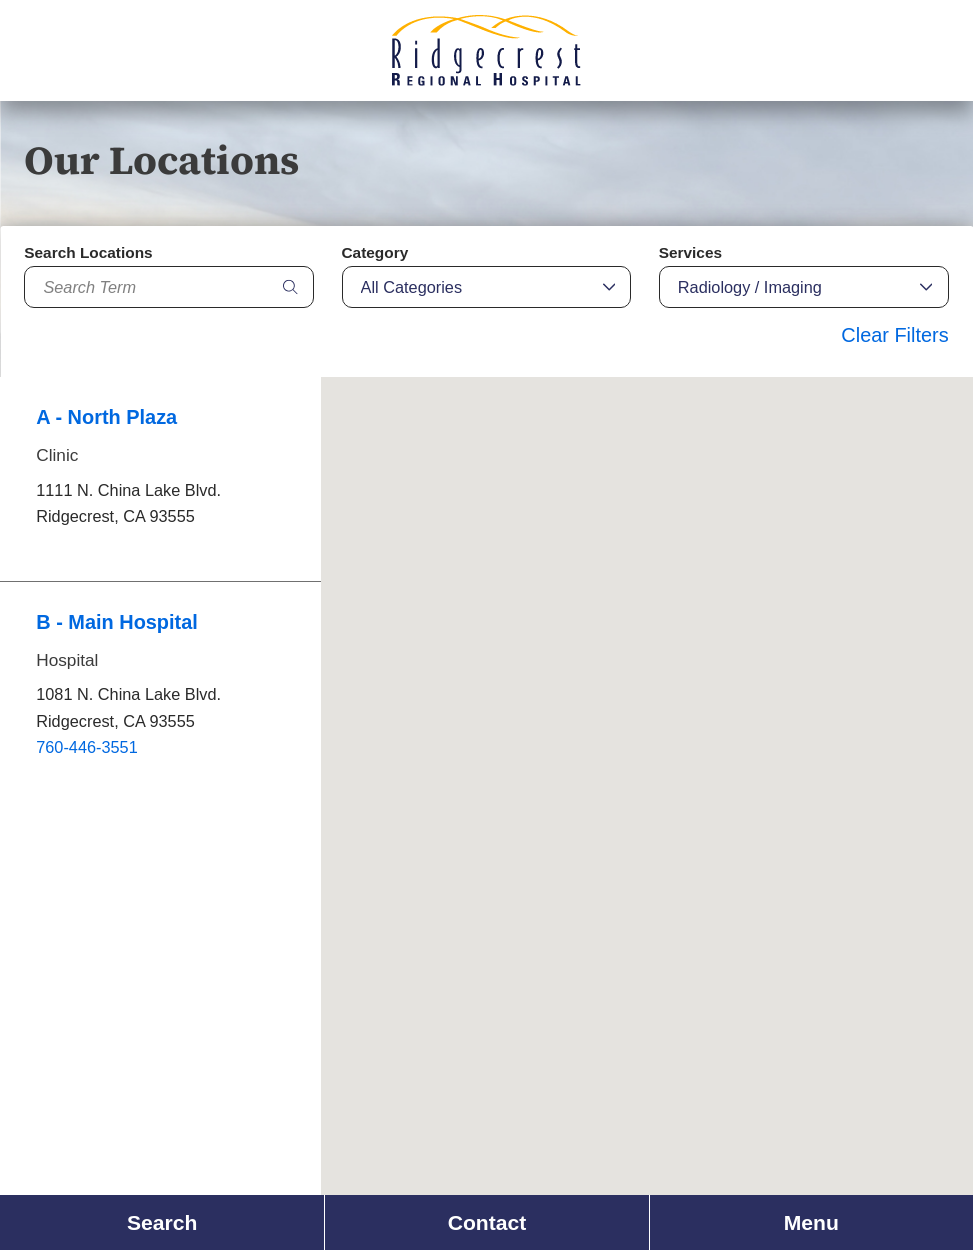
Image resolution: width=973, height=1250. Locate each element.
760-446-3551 (87, 747)
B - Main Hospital (117, 622)
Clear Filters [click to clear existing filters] (894, 335)
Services (690, 252)
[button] (738, 468)
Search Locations (88, 252)
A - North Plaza (106, 417)
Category (375, 252)
